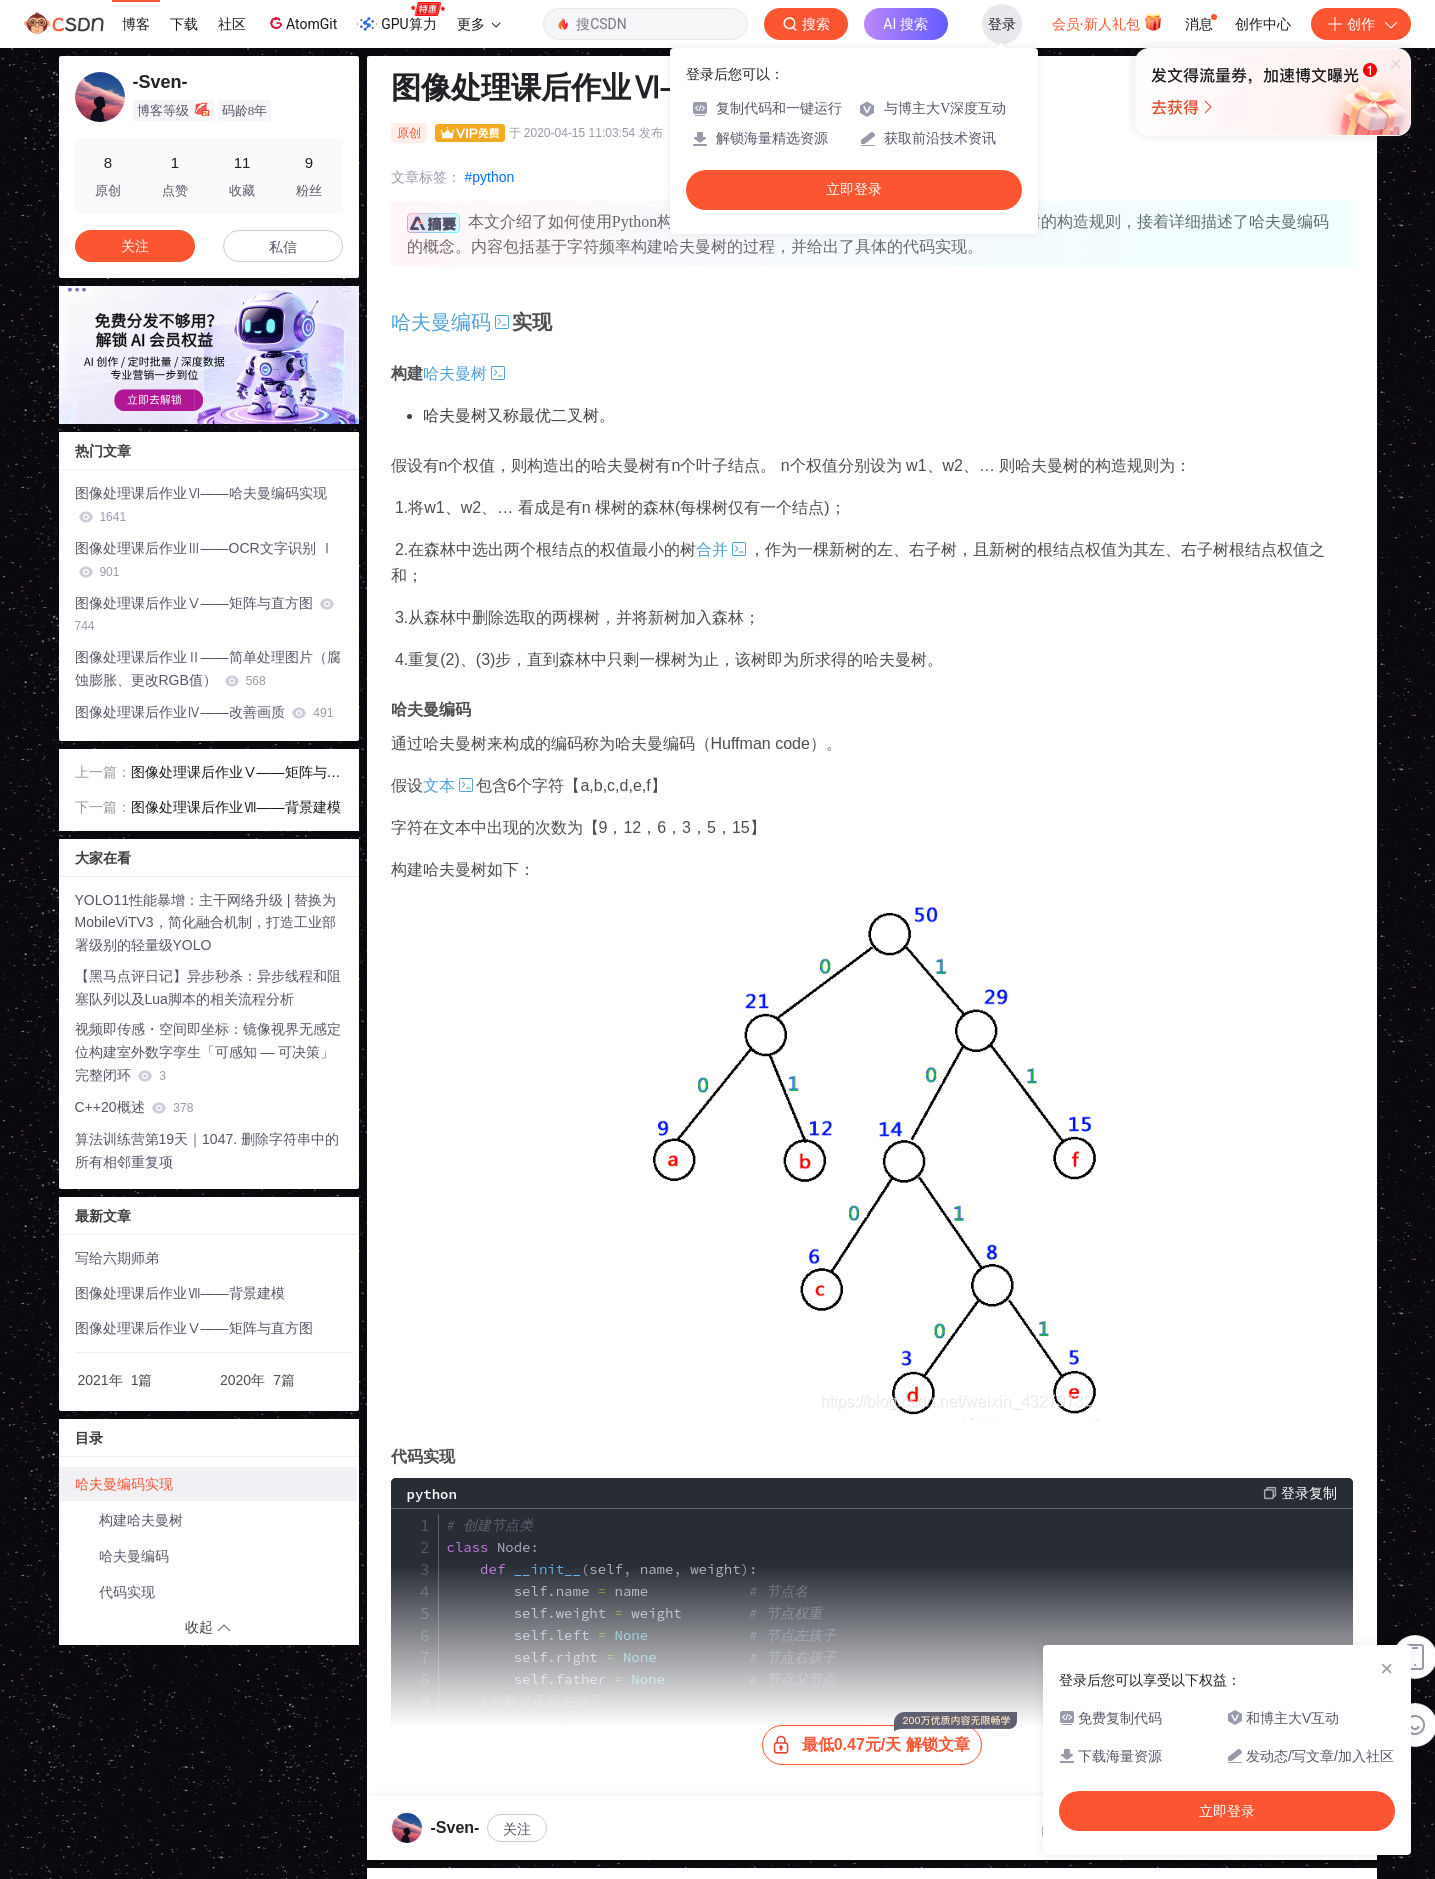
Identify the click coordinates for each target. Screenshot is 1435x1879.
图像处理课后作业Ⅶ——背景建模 (236, 807)
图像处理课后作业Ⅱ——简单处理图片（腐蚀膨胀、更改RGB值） (208, 668)
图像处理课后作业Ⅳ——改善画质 (204, 712)
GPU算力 (400, 18)
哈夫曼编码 (134, 1556)
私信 (283, 247)
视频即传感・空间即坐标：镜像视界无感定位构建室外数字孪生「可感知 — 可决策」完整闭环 (208, 1052)
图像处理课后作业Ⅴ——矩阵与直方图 (205, 614)
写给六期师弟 (117, 1258)
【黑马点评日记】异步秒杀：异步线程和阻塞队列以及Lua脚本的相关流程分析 (208, 987)
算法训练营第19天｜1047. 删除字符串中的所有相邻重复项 (207, 1150)
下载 (184, 24)
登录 (1002, 24)
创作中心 (1263, 24)
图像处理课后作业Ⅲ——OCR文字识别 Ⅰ (204, 559)
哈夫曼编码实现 (124, 1484)
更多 (479, 24)
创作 (1361, 24)
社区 (232, 24)
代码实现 (127, 1592)
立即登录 (854, 189)
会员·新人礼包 (1107, 22)
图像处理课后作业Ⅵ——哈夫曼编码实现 (201, 504)
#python (490, 177)
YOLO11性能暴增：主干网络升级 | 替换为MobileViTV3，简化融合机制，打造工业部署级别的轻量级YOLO (206, 923)
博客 (136, 24)
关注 (517, 1829)
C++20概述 (134, 1107)
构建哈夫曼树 (141, 1520)
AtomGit (301, 23)
